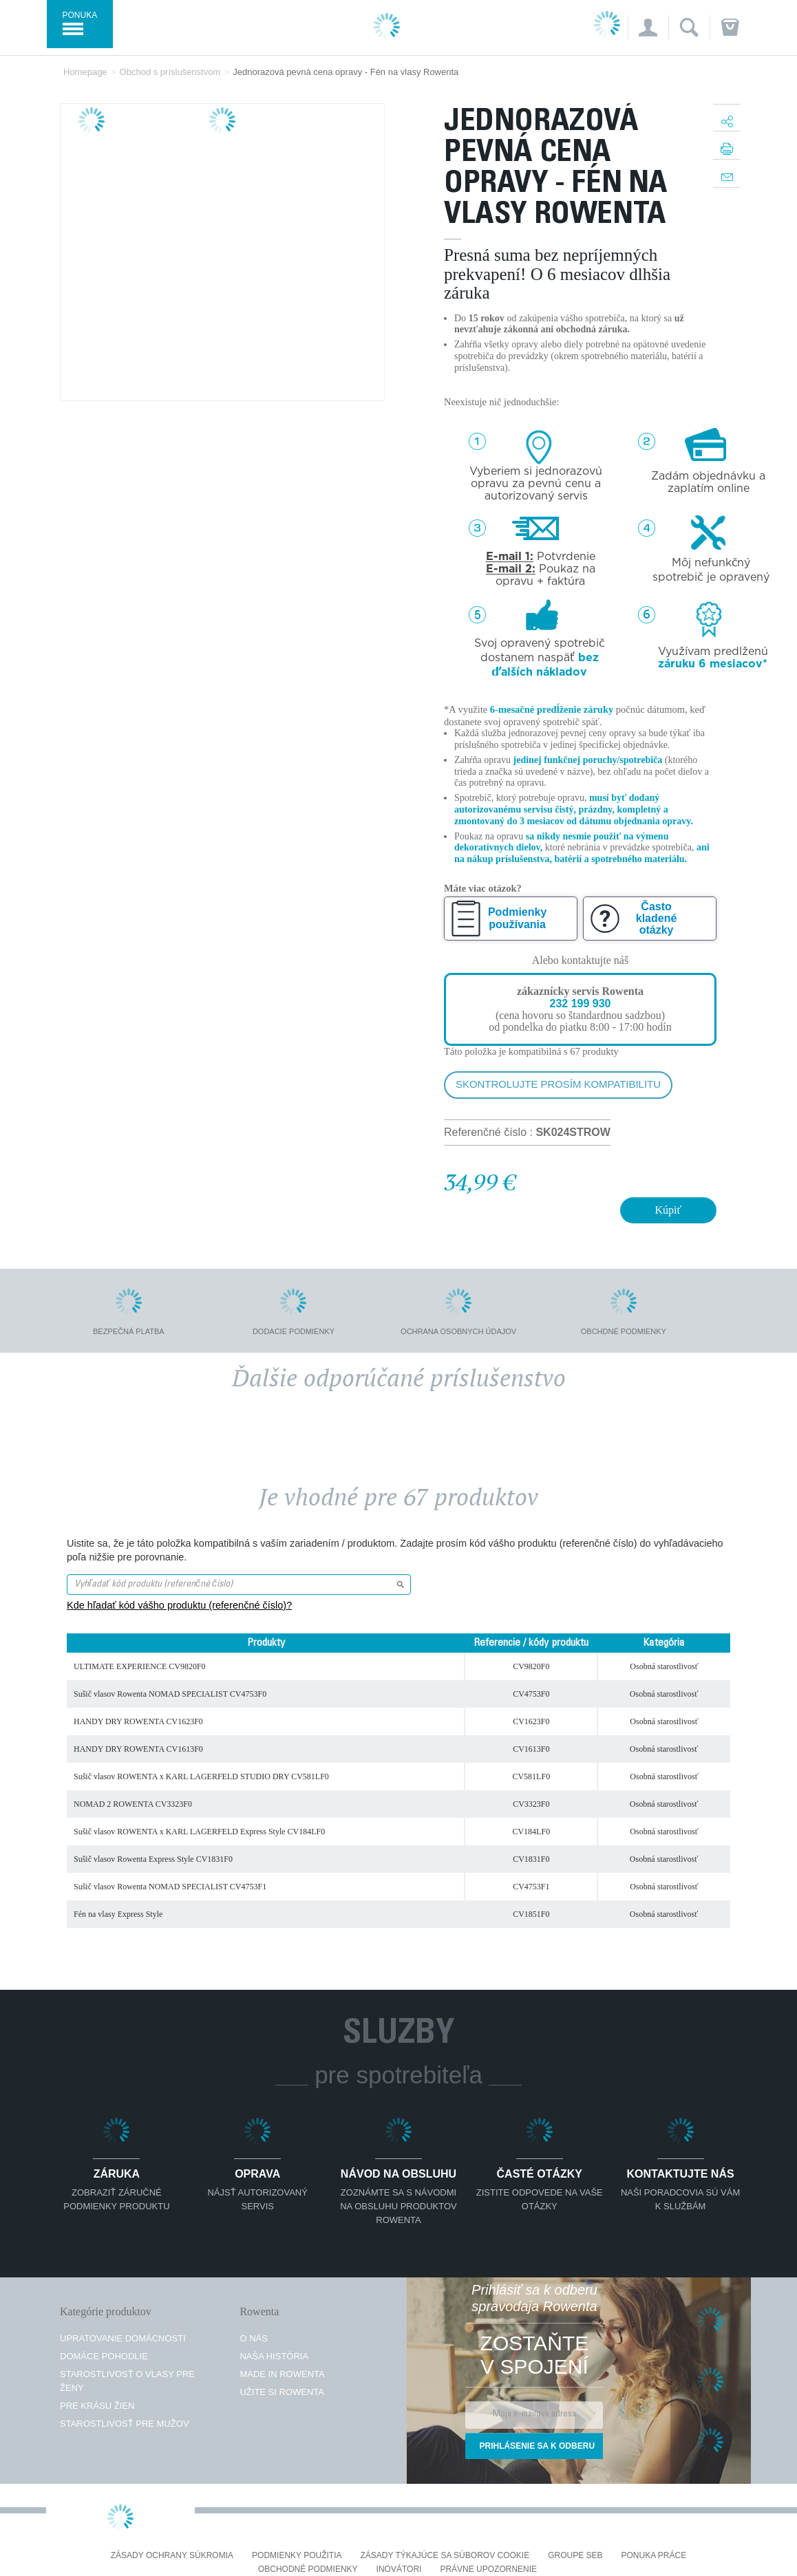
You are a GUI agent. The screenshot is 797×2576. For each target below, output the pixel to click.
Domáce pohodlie (104, 2356)
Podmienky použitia (296, 2555)
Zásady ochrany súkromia (172, 2555)
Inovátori (399, 2569)
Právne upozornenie (488, 2569)
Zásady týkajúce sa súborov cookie (445, 2555)
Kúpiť (668, 1210)
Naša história (274, 2356)
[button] (648, 27)
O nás (253, 2338)
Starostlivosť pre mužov (124, 2423)
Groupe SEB (575, 2555)
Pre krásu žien (97, 2406)
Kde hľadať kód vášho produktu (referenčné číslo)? (179, 1605)
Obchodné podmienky (308, 2569)
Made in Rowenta (282, 2374)
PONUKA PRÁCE (654, 2555)
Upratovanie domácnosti (123, 2338)
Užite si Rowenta (282, 2392)
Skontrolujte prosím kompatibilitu (558, 1084)
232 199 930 (579, 1003)
